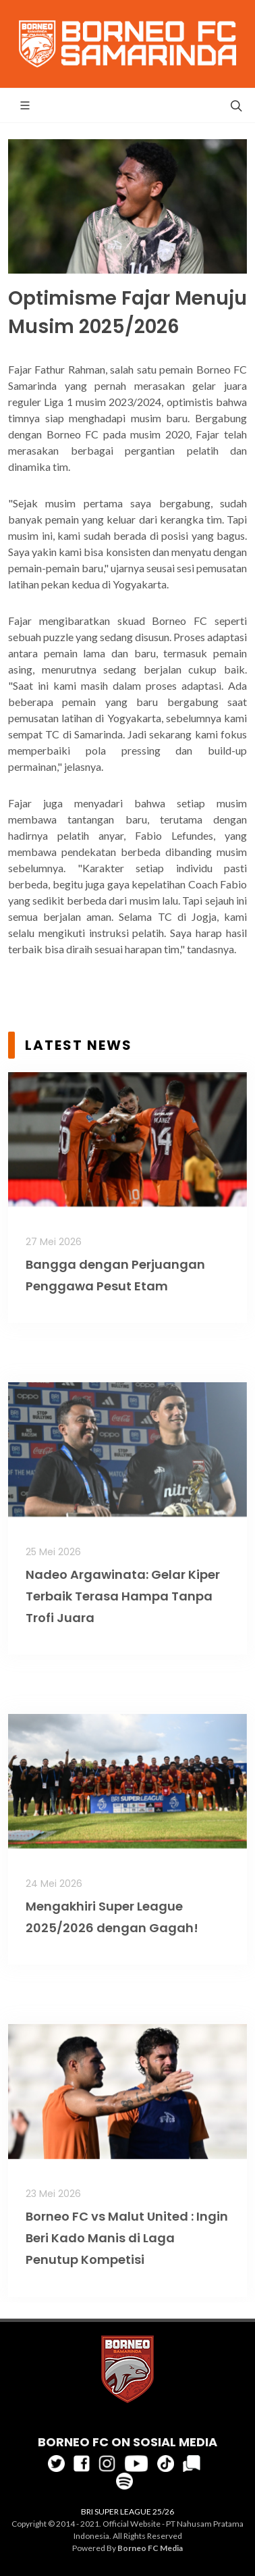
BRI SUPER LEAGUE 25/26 (127, 2511)
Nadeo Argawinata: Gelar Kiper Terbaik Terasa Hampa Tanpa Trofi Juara (123, 1596)
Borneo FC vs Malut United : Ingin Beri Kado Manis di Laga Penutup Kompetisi (127, 2238)
